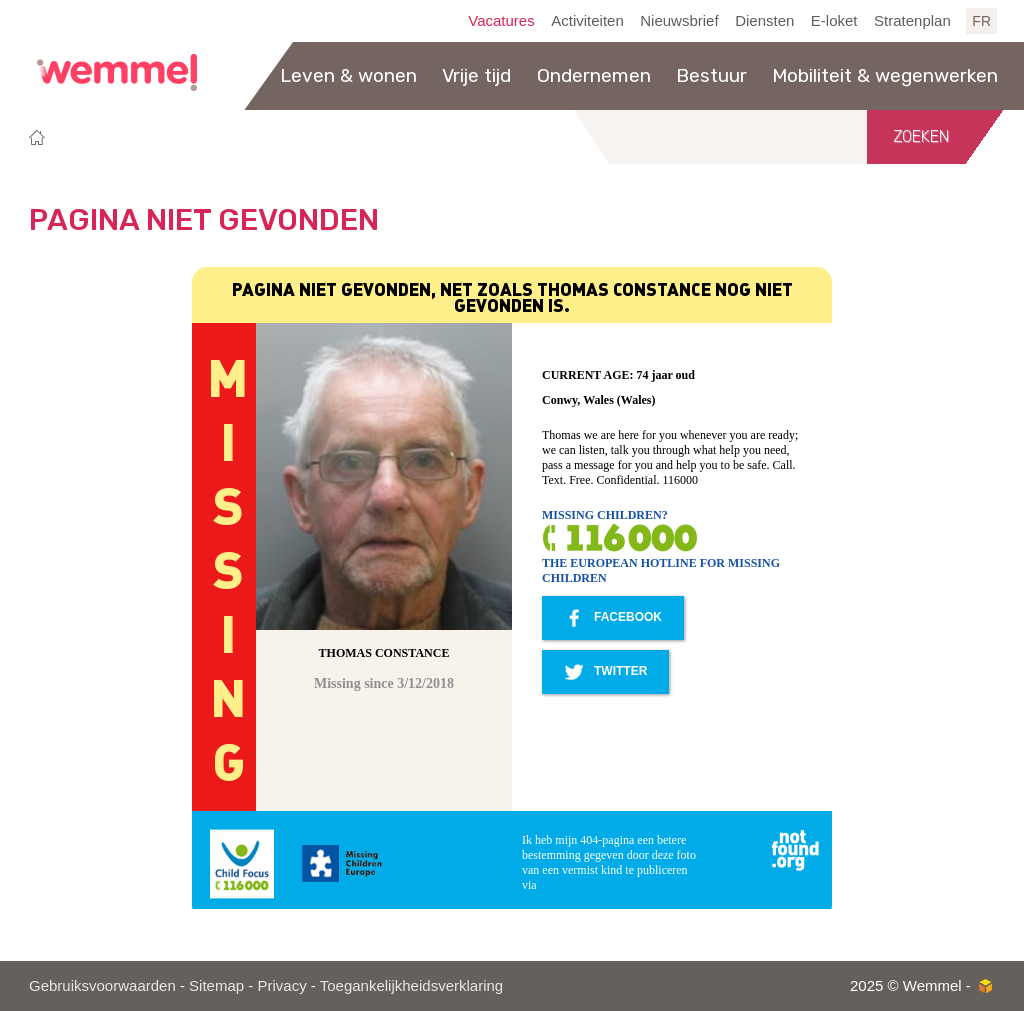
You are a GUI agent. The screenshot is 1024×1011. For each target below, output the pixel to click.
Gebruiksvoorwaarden (102, 985)
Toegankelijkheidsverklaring (411, 985)
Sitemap (216, 985)
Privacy (281, 985)
